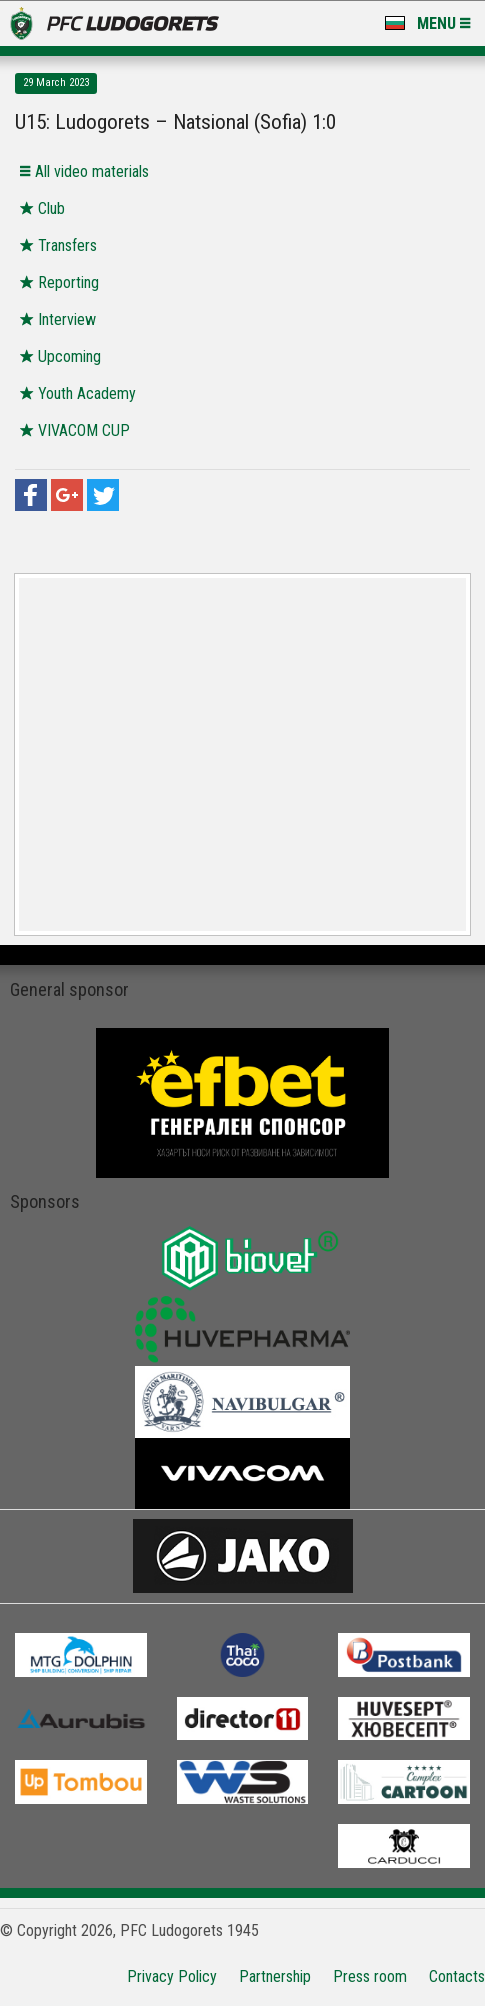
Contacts (457, 1976)
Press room (370, 1976)
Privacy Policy (172, 1976)
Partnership (275, 1976)
